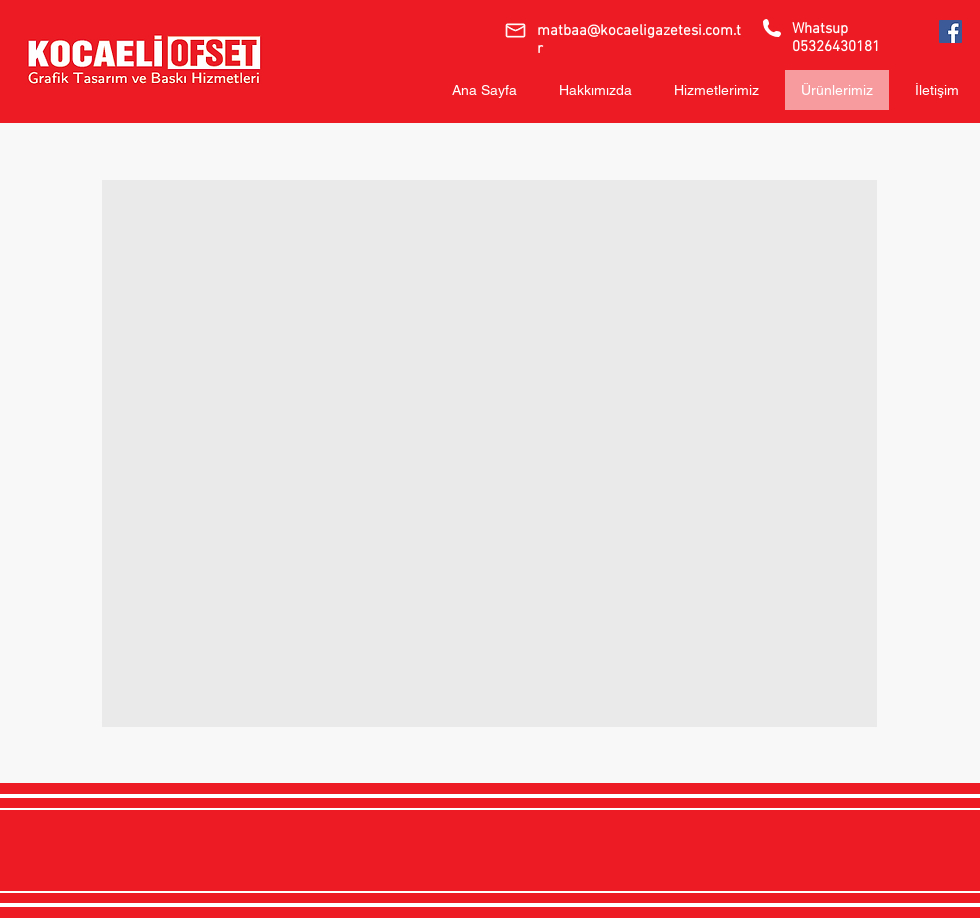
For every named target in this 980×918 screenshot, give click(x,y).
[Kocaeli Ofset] (950, 31)
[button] (489, 453)
